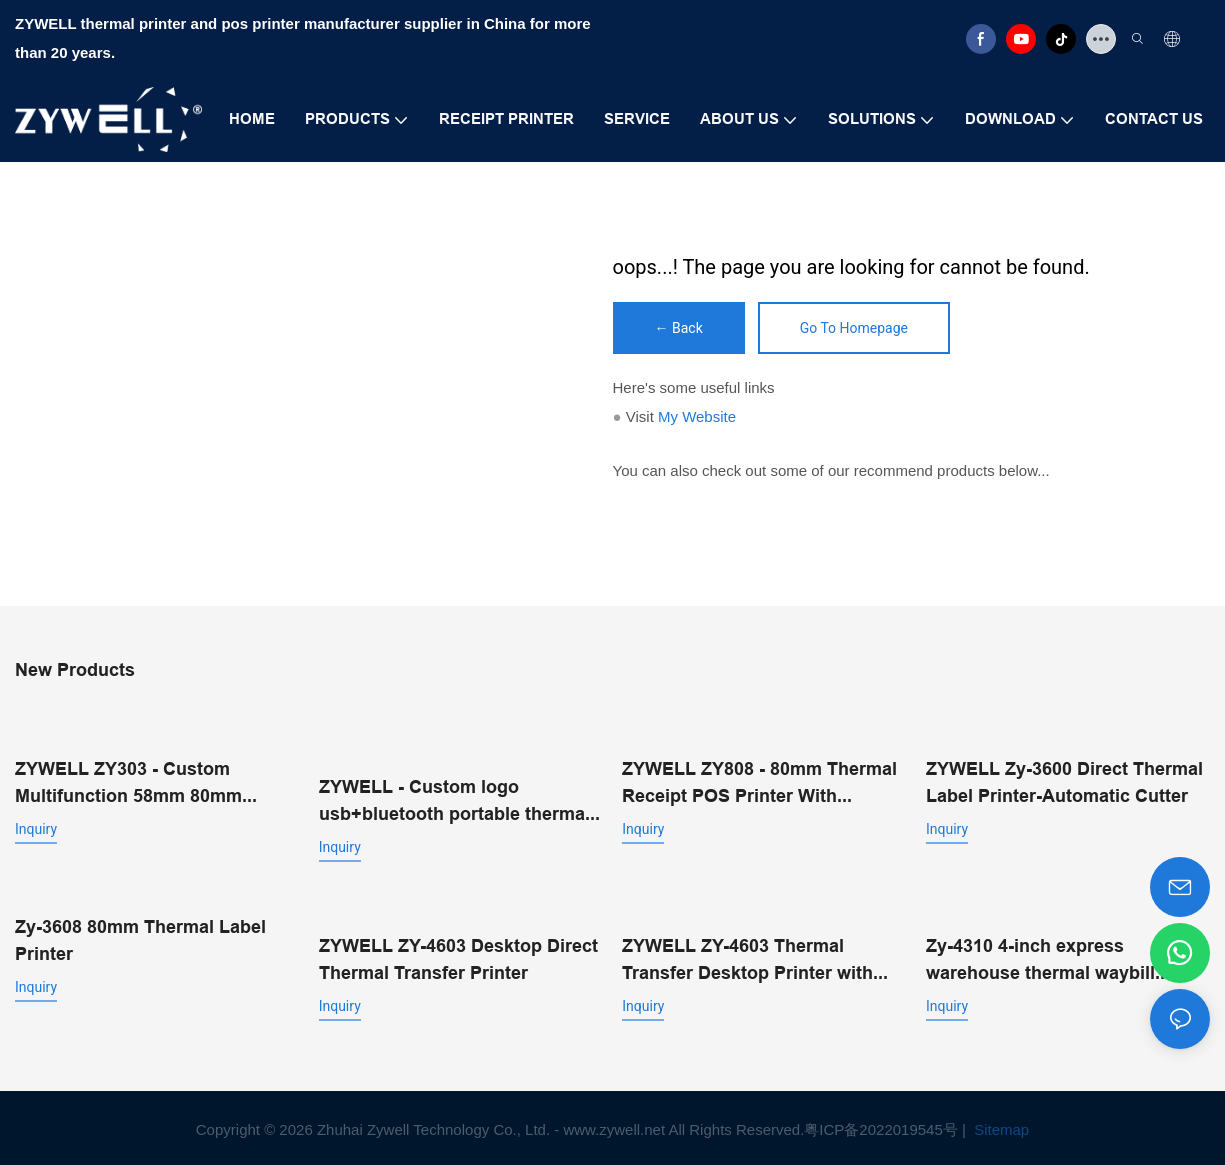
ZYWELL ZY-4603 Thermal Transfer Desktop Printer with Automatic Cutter (747, 956)
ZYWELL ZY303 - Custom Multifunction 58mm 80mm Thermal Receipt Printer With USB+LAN (138, 781)
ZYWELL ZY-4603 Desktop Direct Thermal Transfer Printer (458, 955)
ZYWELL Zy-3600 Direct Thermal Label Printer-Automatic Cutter (1064, 780)
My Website (697, 416)
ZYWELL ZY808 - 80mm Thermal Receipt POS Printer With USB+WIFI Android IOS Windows (762, 781)
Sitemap (999, 1125)
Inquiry (36, 827)
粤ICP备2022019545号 (880, 1125)
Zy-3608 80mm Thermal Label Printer (140, 937)
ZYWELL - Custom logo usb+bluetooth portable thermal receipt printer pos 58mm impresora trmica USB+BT (454, 799)
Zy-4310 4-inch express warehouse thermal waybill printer (1040, 956)
